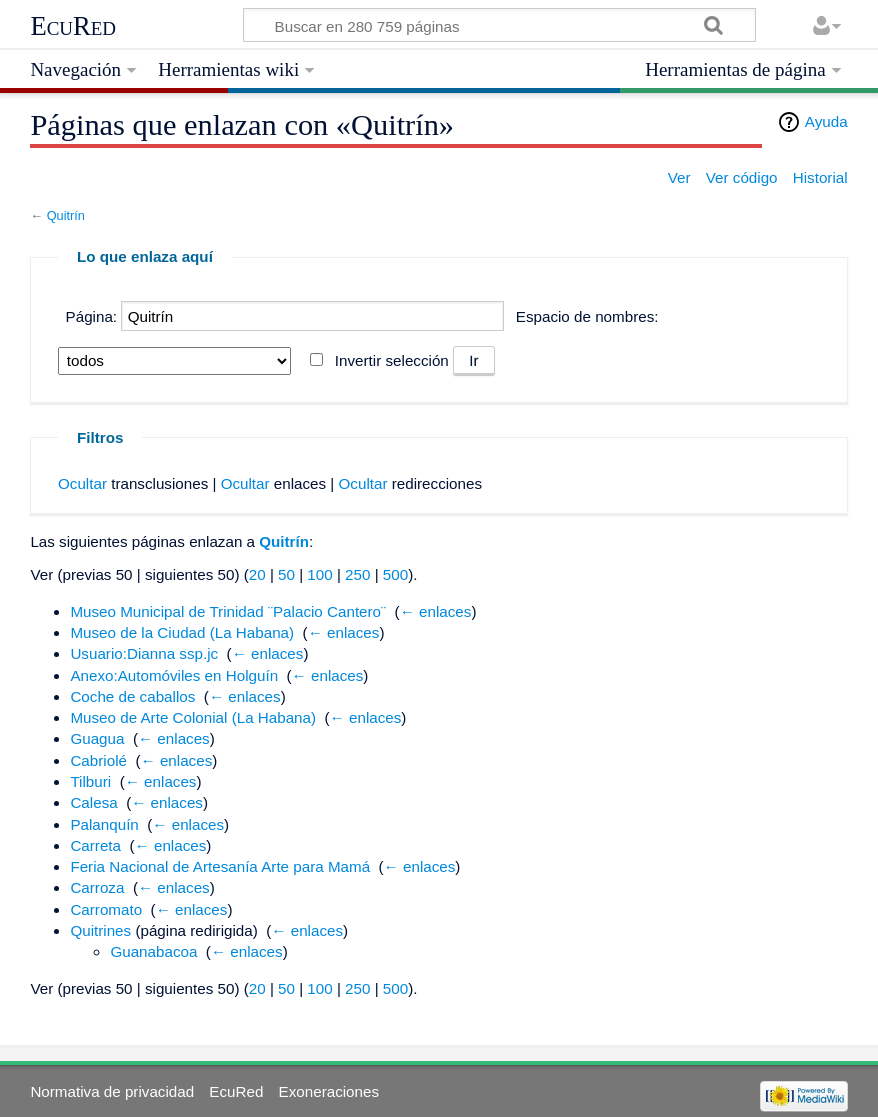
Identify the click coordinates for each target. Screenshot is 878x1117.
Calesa (93, 802)
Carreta (95, 845)
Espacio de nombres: (587, 316)
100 (319, 574)
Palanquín (104, 824)
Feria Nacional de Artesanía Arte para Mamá (220, 866)
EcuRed (73, 26)
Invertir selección (392, 360)
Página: (92, 316)
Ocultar (82, 483)
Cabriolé (98, 760)
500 (395, 574)
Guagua (97, 738)
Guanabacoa (153, 951)
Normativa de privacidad (112, 1091)
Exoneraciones (329, 1091)
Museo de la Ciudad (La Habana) (182, 632)
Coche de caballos (132, 696)
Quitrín (66, 215)
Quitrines (100, 930)
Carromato (106, 909)
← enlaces (436, 611)
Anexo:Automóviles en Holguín (174, 675)
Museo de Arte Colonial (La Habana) (193, 717)
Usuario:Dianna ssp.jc (144, 653)
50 (286, 574)
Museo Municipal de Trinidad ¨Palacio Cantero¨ (228, 611)
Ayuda (826, 121)
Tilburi (90, 781)
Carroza (97, 887)
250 (357, 574)
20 (257, 574)
